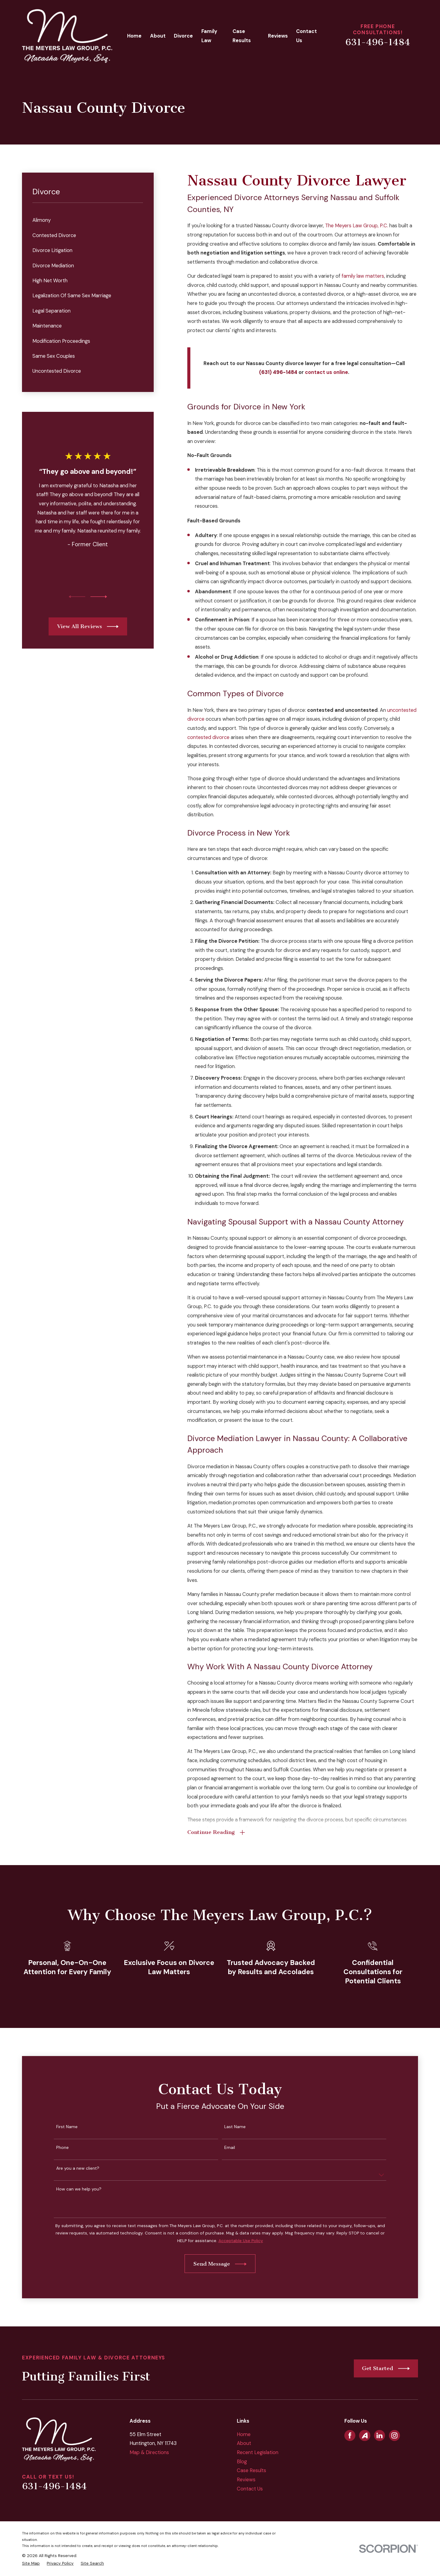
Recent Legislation (257, 2452)
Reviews (246, 2479)
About (244, 2443)
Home (244, 2434)
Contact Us (250, 2489)
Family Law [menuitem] (209, 36)
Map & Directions (149, 2452)
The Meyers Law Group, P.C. (356, 225)
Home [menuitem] (134, 36)
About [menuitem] (158, 36)
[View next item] (98, 596)
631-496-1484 (377, 42)
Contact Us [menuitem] (306, 36)
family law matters (363, 276)
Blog (242, 2461)
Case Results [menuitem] (242, 36)
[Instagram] (394, 2435)
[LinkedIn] (379, 2435)
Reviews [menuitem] (278, 36)
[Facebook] (350, 2435)
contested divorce (208, 737)
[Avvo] (365, 2435)
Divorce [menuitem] (183, 36)
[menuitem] (87, 220)
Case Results (251, 2470)
